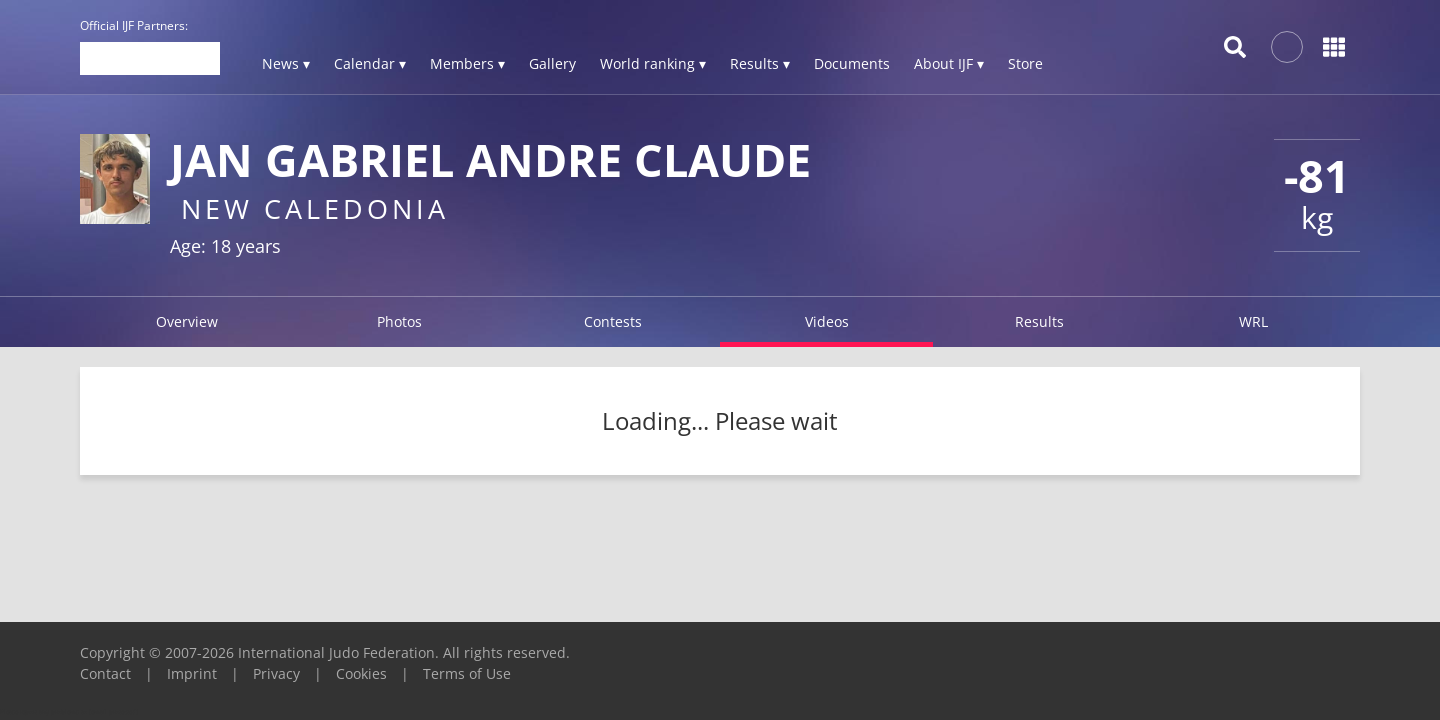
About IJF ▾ (949, 63)
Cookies (361, 673)
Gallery (552, 63)
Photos (399, 321)
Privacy (276, 673)
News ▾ (286, 63)
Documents (852, 63)
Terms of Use (467, 673)
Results (1039, 321)
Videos (827, 321)
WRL (1253, 321)
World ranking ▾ (653, 63)
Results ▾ (760, 63)
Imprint (192, 673)
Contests (613, 321)
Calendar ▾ (370, 63)
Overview (187, 321)
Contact (105, 673)
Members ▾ (467, 63)
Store (1025, 63)
